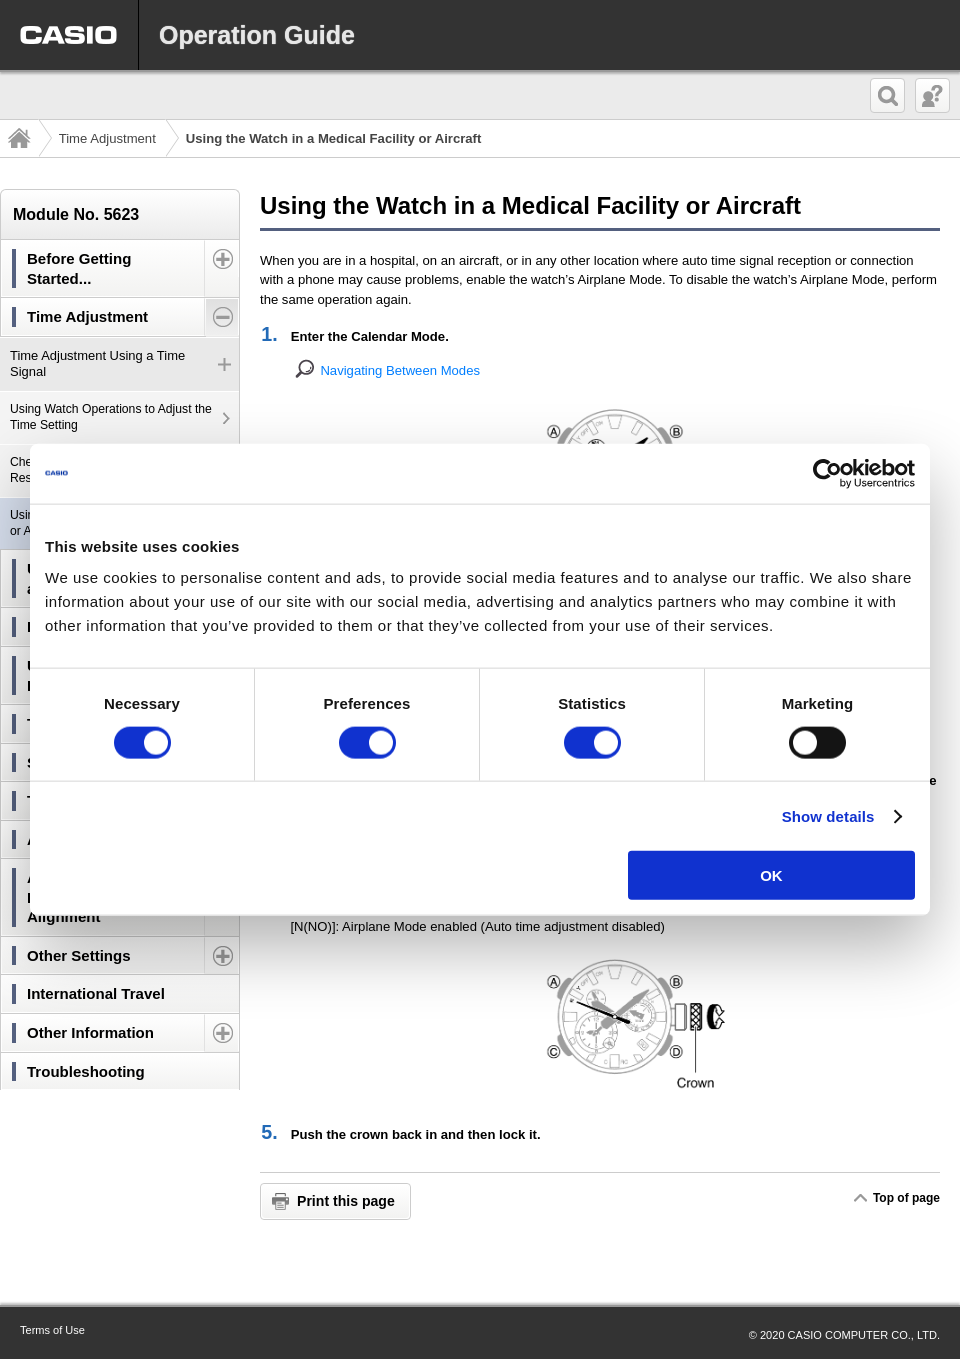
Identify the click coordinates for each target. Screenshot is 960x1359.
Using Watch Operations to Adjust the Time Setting (111, 417)
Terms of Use (52, 1330)
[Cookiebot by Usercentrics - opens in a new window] (827, 473)
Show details (828, 815)
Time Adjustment (107, 138)
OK (771, 875)
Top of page (906, 1198)
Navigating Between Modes (400, 370)
